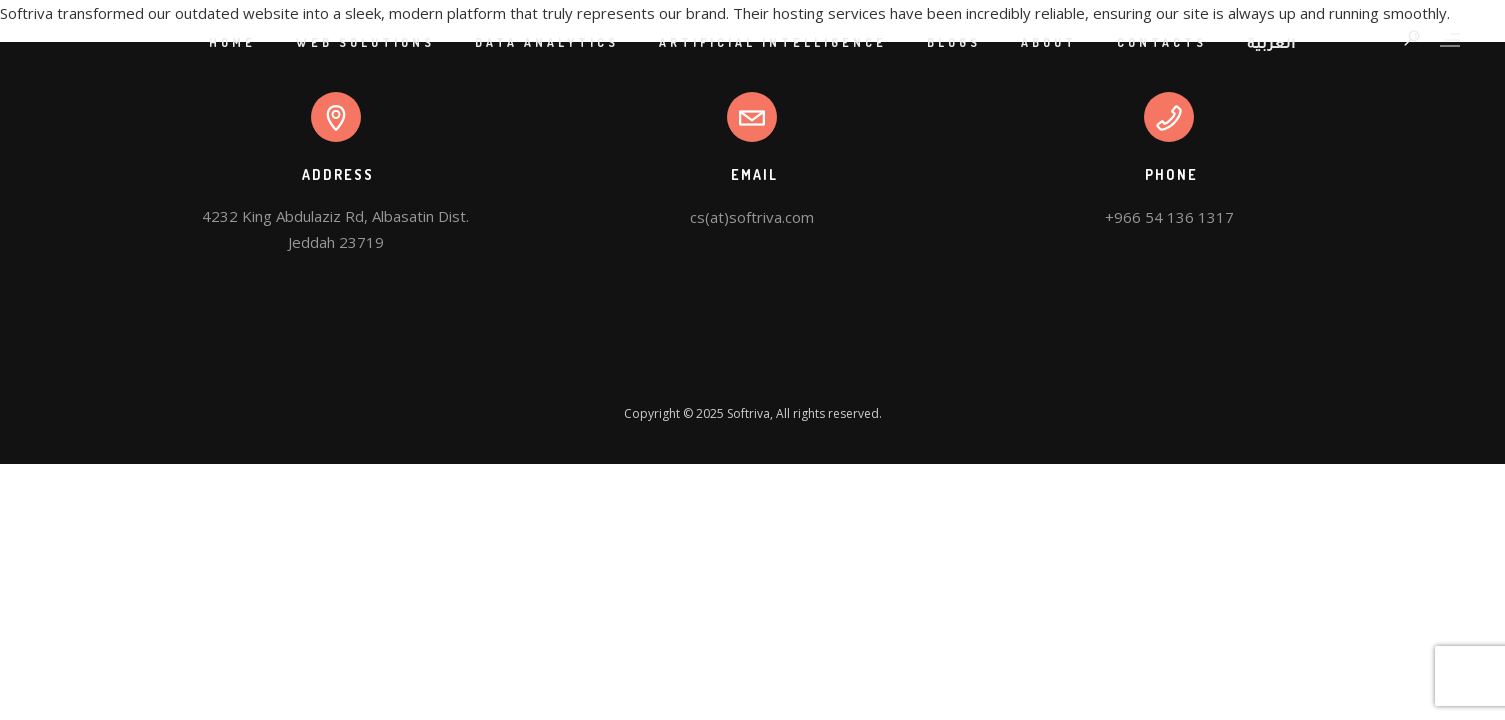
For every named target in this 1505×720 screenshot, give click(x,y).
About (1049, 42)
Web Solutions (365, 42)
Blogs (954, 42)
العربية (1271, 46)
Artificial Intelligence (773, 42)
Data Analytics (547, 42)
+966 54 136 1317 (1169, 217)
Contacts (1162, 42)
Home (232, 42)
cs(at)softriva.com (752, 217)
